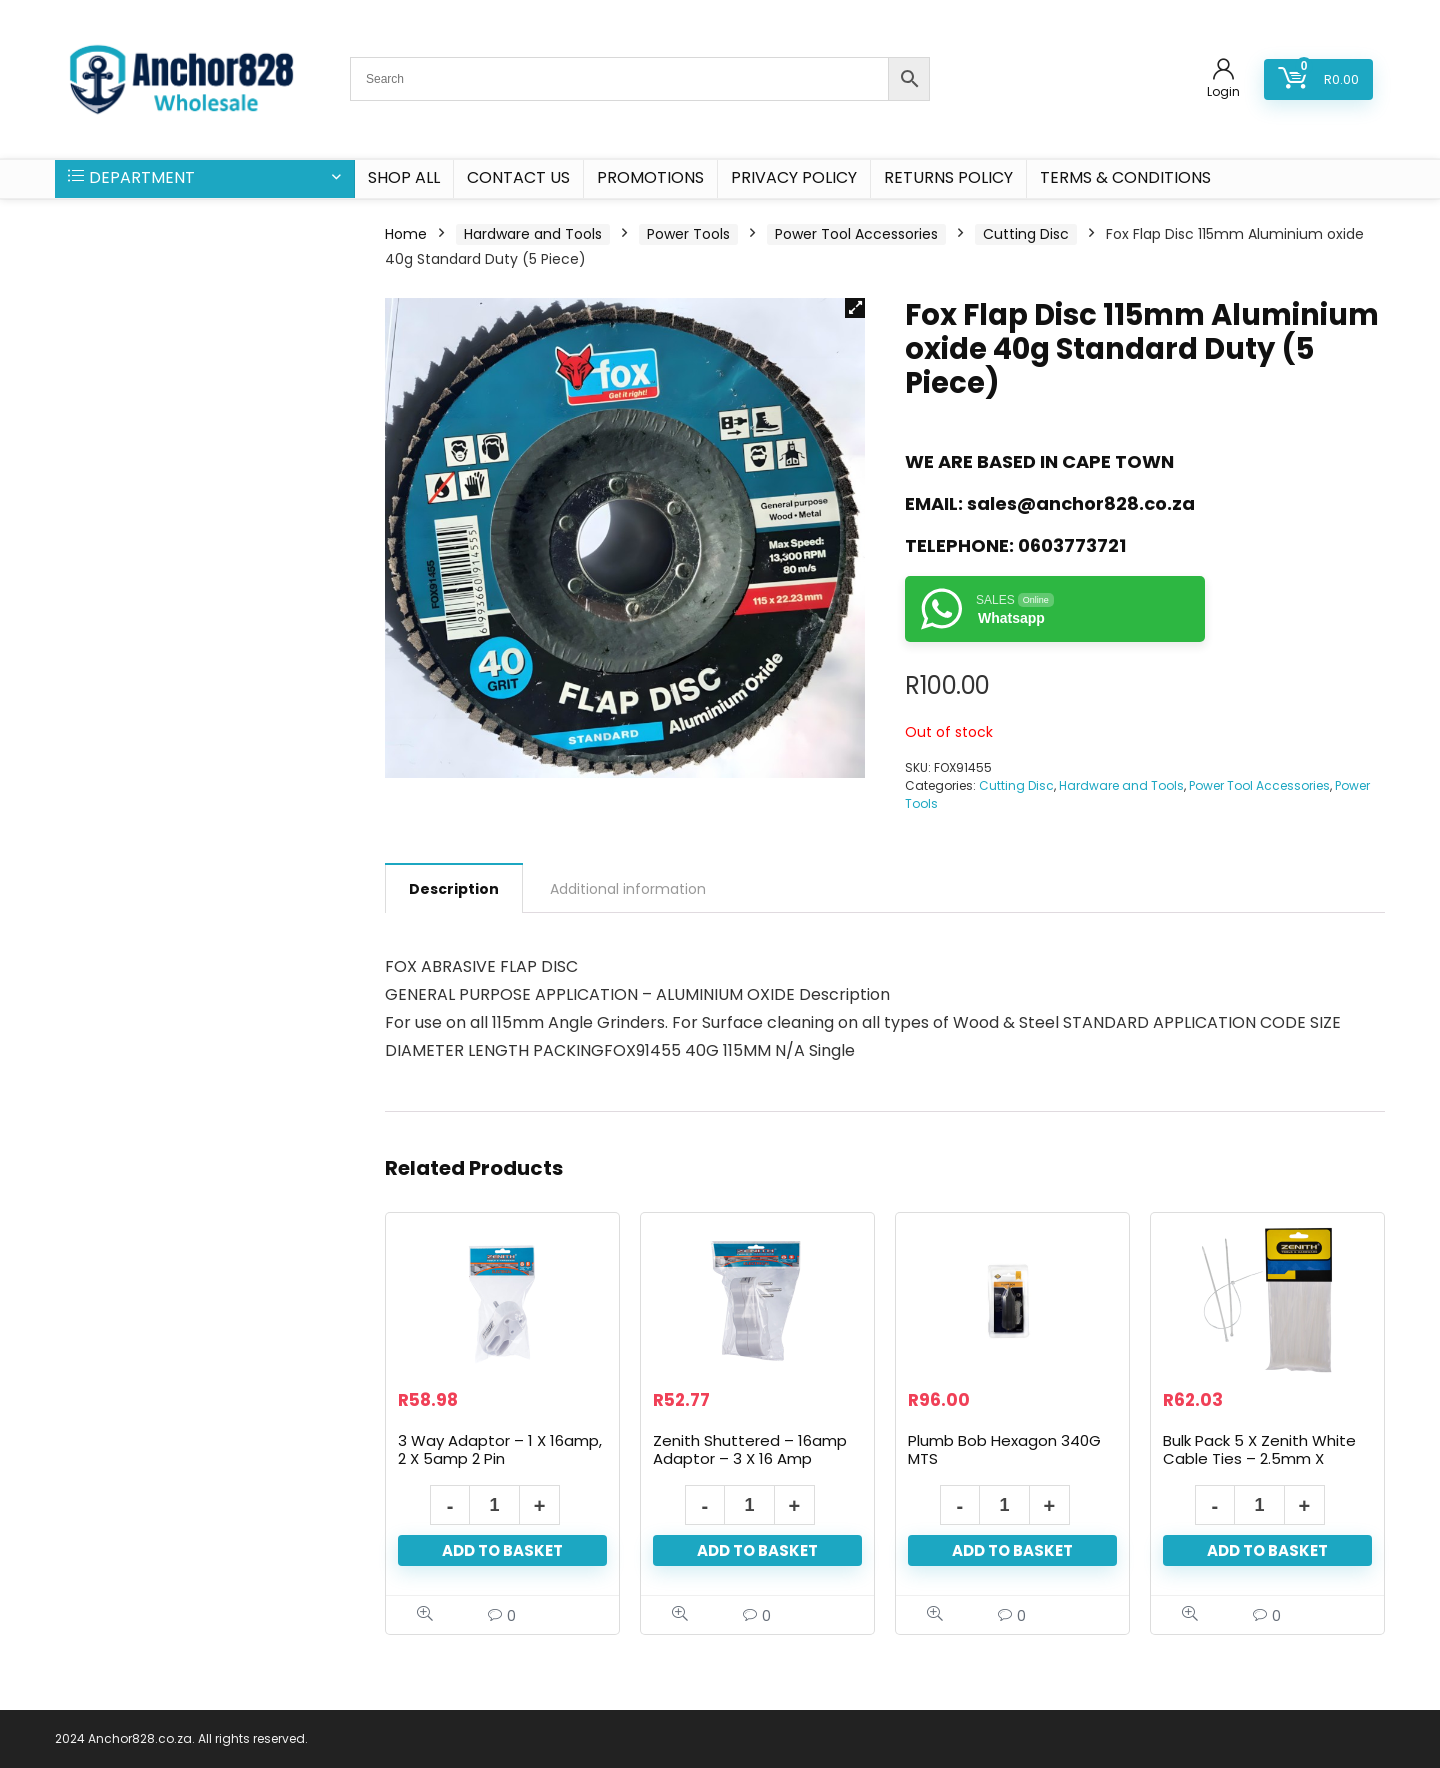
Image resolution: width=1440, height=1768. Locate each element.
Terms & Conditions (1125, 177)
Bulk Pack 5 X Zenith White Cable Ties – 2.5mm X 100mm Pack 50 (1259, 1458)
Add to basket (502, 1550)
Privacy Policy (794, 177)
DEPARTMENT (131, 177)
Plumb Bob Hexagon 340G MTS (1004, 1449)
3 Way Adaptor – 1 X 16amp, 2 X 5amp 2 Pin (500, 1449)
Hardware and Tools (533, 234)
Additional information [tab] (628, 889)
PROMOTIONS (650, 177)
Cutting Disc (1026, 234)
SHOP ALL (404, 177)
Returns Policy (948, 177)
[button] (855, 308)
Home (406, 234)
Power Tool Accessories (856, 234)
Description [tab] (454, 889)
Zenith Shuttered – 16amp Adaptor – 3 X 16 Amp (750, 1449)
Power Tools (688, 234)
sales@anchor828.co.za (1081, 503)
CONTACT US (518, 177)
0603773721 (1072, 545)
